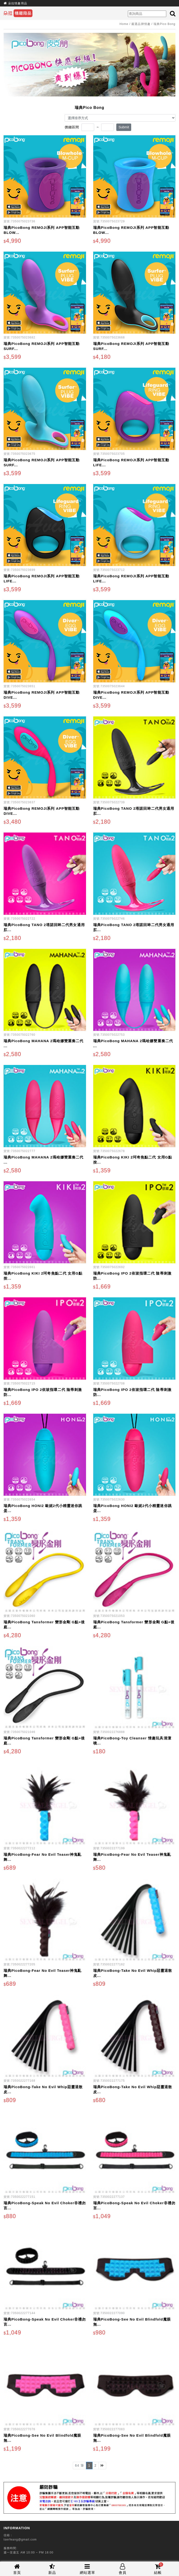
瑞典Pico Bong (164, 24)
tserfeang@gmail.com (20, 2539)
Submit (123, 127)
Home (124, 24)
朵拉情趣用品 (17, 3)
